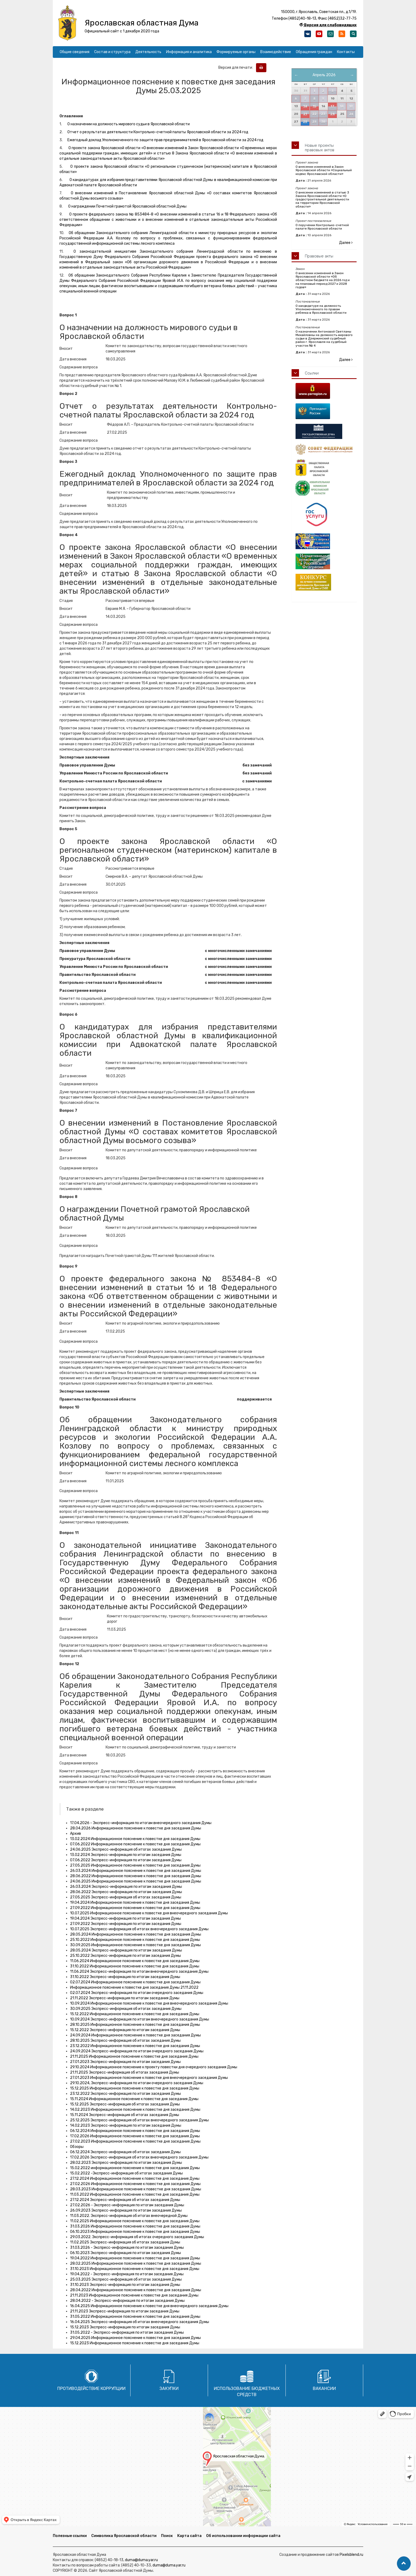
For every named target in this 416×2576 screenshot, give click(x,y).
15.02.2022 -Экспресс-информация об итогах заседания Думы (126, 2173)
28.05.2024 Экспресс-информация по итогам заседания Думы (126, 1950)
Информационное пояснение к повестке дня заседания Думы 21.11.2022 (134, 1987)
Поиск (167, 2536)
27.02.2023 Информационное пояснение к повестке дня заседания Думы (135, 2141)
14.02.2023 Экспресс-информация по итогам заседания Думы (125, 2125)
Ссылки (312, 373)
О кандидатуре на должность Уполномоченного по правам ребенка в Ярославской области (321, 309)
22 (314, 114)
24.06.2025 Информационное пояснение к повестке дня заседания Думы (135, 1881)
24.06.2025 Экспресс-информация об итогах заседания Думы (126, 1849)
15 (314, 106)
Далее (346, 242)
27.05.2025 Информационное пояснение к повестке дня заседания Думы (135, 1865)
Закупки (169, 2388)
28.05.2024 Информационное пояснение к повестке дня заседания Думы (135, 1934)
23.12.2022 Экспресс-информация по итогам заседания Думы (125, 2093)
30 (323, 121)
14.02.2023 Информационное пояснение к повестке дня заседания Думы (135, 2109)
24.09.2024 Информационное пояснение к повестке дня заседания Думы (135, 2035)
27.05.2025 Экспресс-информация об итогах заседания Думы (125, 1897)
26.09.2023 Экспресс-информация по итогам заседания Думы (126, 2210)
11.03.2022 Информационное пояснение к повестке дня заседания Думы (135, 2194)
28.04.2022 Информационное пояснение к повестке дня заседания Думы (135, 2290)
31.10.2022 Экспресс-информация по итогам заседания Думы (125, 1977)
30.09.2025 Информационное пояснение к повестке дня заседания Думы (135, 1945)
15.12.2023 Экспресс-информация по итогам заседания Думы (125, 2327)
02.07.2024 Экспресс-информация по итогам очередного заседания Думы (136, 1993)
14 (305, 106)
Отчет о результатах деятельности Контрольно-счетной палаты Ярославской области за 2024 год (157, 132)
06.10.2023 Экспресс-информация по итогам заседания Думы (125, 2253)
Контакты (346, 52)
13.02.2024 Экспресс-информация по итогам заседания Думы (125, 1855)
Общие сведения (74, 52)
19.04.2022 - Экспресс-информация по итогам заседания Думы (127, 2274)
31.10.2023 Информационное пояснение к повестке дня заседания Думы (134, 2269)
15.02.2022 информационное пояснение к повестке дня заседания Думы (135, 2168)
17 (332, 106)
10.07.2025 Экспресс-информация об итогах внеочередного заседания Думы (139, 1929)
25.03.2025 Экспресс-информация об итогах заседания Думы (126, 2279)
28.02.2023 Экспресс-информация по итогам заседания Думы (126, 2162)
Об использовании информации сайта (243, 2536)
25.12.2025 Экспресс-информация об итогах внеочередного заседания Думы (139, 2120)
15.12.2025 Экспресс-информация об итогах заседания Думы (125, 2104)
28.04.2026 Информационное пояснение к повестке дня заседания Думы (135, 1828)
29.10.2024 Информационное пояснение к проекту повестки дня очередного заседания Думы (153, 2067)
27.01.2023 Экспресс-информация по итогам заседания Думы (125, 2062)
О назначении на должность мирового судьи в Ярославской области (128, 124)
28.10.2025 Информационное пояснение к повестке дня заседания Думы (135, 2024)
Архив (75, 1833)
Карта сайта (189, 2536)
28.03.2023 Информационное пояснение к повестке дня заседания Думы (135, 2189)
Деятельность (148, 52)
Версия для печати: (236, 67)
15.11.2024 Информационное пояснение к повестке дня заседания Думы (134, 2099)
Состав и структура (112, 52)
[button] (404, 2563)
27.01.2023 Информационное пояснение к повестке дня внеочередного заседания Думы (149, 2077)
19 (351, 106)
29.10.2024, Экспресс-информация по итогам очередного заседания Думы (136, 2083)
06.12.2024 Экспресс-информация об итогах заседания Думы (125, 2152)
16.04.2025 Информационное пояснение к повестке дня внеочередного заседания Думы (149, 2306)
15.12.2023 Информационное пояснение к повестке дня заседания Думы (134, 2343)
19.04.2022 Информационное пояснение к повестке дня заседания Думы (135, 2258)
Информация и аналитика (189, 52)
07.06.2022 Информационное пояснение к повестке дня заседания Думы (135, 1844)
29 (314, 121)
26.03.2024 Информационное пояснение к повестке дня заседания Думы (135, 1870)
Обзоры (77, 2146)
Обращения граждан (314, 52)
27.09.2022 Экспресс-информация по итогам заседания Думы (125, 1924)
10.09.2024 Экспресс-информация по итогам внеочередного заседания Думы (139, 2019)
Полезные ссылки (70, 2536)
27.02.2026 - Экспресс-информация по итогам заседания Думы (127, 2205)
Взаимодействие (275, 52)
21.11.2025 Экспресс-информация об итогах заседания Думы (124, 2072)
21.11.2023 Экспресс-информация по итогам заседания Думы (124, 2311)
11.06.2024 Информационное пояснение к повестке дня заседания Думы (135, 1961)
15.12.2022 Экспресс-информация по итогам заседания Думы (125, 2030)
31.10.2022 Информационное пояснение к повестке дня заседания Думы (134, 1966)
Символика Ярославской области (124, 2536)
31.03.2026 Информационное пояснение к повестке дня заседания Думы (135, 2226)
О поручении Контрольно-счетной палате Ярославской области (322, 226)
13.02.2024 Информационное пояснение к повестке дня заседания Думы (135, 1839)
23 (323, 114)
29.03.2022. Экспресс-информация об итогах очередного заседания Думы (137, 2237)
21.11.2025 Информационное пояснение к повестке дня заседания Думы (134, 2056)
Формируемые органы (235, 52)
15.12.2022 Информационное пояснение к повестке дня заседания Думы (134, 2014)
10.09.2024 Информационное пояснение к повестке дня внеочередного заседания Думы (149, 2003)
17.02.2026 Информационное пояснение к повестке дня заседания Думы (135, 2136)
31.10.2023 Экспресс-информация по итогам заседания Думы (125, 2284)
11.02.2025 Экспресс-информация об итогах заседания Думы (125, 2242)
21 (305, 114)
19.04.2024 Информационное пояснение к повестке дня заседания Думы (135, 1902)
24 (332, 114)
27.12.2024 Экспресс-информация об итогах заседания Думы (125, 2200)
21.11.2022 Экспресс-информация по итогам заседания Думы (124, 1998)
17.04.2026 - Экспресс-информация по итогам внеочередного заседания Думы (140, 1823)
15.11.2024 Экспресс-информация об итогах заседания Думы (124, 2115)
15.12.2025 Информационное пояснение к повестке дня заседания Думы (134, 2088)
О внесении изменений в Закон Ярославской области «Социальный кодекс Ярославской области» (324, 170)
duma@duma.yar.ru (141, 2560)
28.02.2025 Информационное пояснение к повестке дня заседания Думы (135, 2263)
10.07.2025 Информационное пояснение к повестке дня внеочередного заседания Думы (149, 1913)
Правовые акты (319, 256)
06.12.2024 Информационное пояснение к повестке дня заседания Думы (135, 2131)
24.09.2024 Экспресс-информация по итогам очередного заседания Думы (136, 2051)
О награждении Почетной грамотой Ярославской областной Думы (127, 206)
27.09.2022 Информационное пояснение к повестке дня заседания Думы (135, 1908)
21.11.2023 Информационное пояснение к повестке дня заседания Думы (134, 2295)
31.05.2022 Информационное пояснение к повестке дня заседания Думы (135, 2316)
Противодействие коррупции (91, 2388)
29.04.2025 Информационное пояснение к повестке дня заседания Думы (135, 2338)
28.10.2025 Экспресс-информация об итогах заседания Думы (125, 2040)
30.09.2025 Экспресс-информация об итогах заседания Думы (125, 2008)
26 (351, 114)
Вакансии (324, 2388)
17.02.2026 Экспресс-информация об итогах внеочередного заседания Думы (139, 2157)
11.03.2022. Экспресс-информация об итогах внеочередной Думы (129, 2215)
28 (305, 121)
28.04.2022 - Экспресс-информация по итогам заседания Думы (127, 2300)
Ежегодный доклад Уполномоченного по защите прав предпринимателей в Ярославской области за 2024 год (165, 140)
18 (342, 106)
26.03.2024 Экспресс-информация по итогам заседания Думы (126, 1886)
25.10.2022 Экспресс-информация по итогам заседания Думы (125, 1955)
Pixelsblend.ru (351, 2554)
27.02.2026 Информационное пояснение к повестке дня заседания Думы (135, 2184)
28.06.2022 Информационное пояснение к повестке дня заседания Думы (135, 1876)
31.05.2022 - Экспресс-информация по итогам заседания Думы (127, 2332)
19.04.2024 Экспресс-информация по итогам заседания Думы (125, 1918)
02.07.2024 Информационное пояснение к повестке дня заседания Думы (135, 1982)
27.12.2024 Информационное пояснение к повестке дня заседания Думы (135, 2178)
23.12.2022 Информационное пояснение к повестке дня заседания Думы (135, 2046)
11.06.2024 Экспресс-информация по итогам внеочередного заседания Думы (139, 1971)
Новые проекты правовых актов (319, 147)
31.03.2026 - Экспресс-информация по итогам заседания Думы (127, 2247)
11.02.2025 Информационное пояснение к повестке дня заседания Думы (135, 2221)
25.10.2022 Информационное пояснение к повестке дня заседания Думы (135, 1939)
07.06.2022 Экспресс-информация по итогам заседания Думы (125, 1860)
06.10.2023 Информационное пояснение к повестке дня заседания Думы (135, 2231)
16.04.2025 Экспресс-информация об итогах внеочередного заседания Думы (139, 2322)
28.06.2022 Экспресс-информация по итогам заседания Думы (126, 1892)
